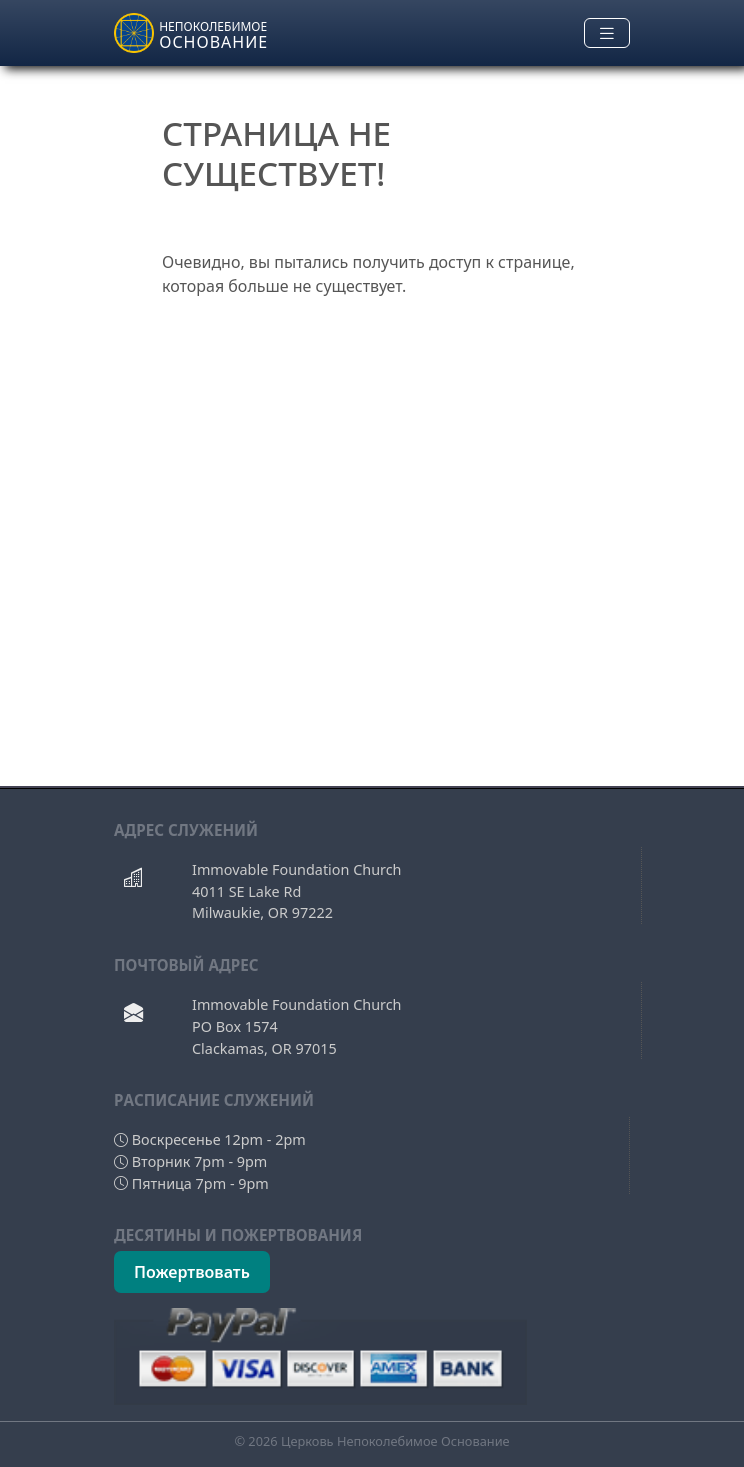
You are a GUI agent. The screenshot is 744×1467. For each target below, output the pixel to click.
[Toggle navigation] (607, 33)
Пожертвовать (192, 1272)
